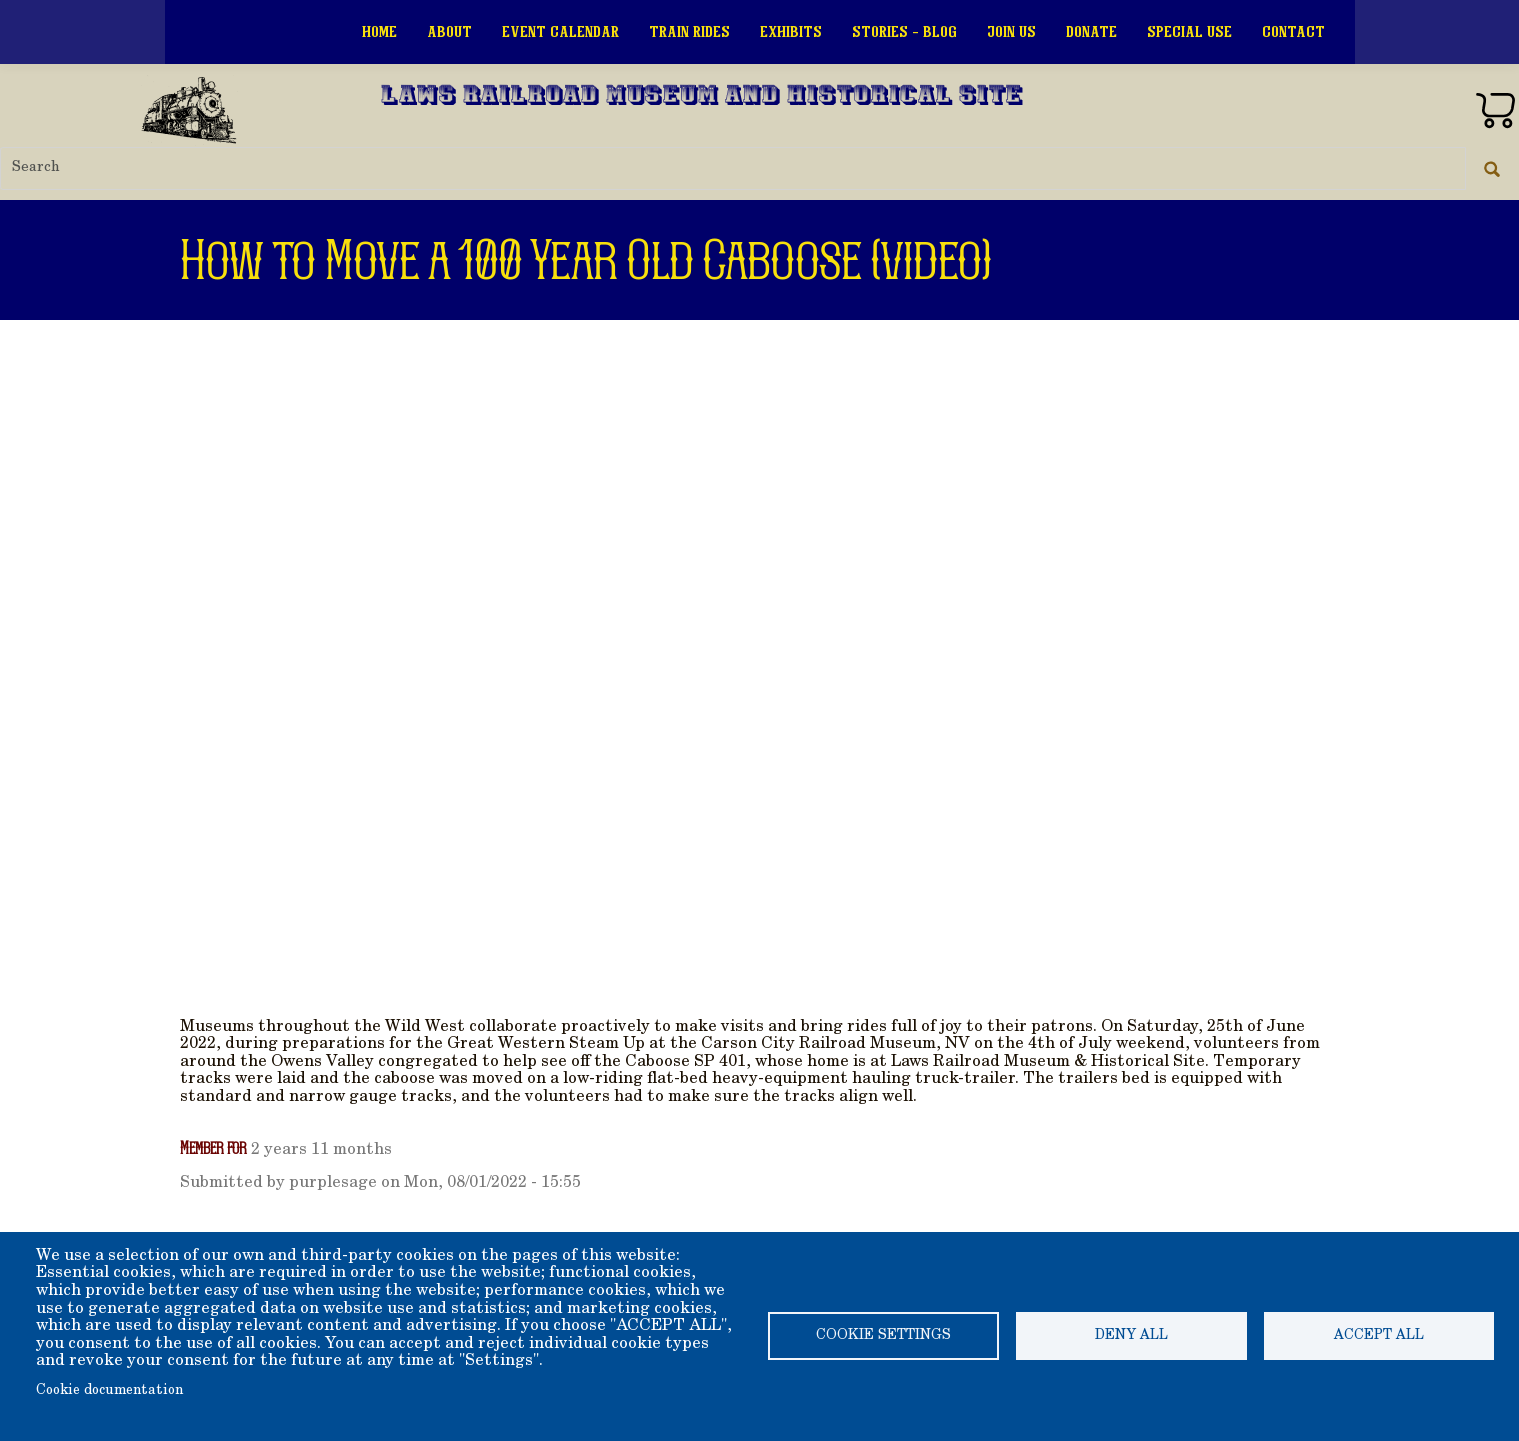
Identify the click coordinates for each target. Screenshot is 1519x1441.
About (449, 32)
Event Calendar (560, 32)
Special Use (1189, 32)
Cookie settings (883, 1336)
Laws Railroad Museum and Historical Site (702, 97)
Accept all (1379, 1336)
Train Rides (689, 32)
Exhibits (791, 32)
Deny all (1131, 1336)
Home (379, 32)
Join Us (1011, 32)
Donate (1091, 32)
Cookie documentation (109, 1391)
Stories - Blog (904, 32)
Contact (1293, 32)
